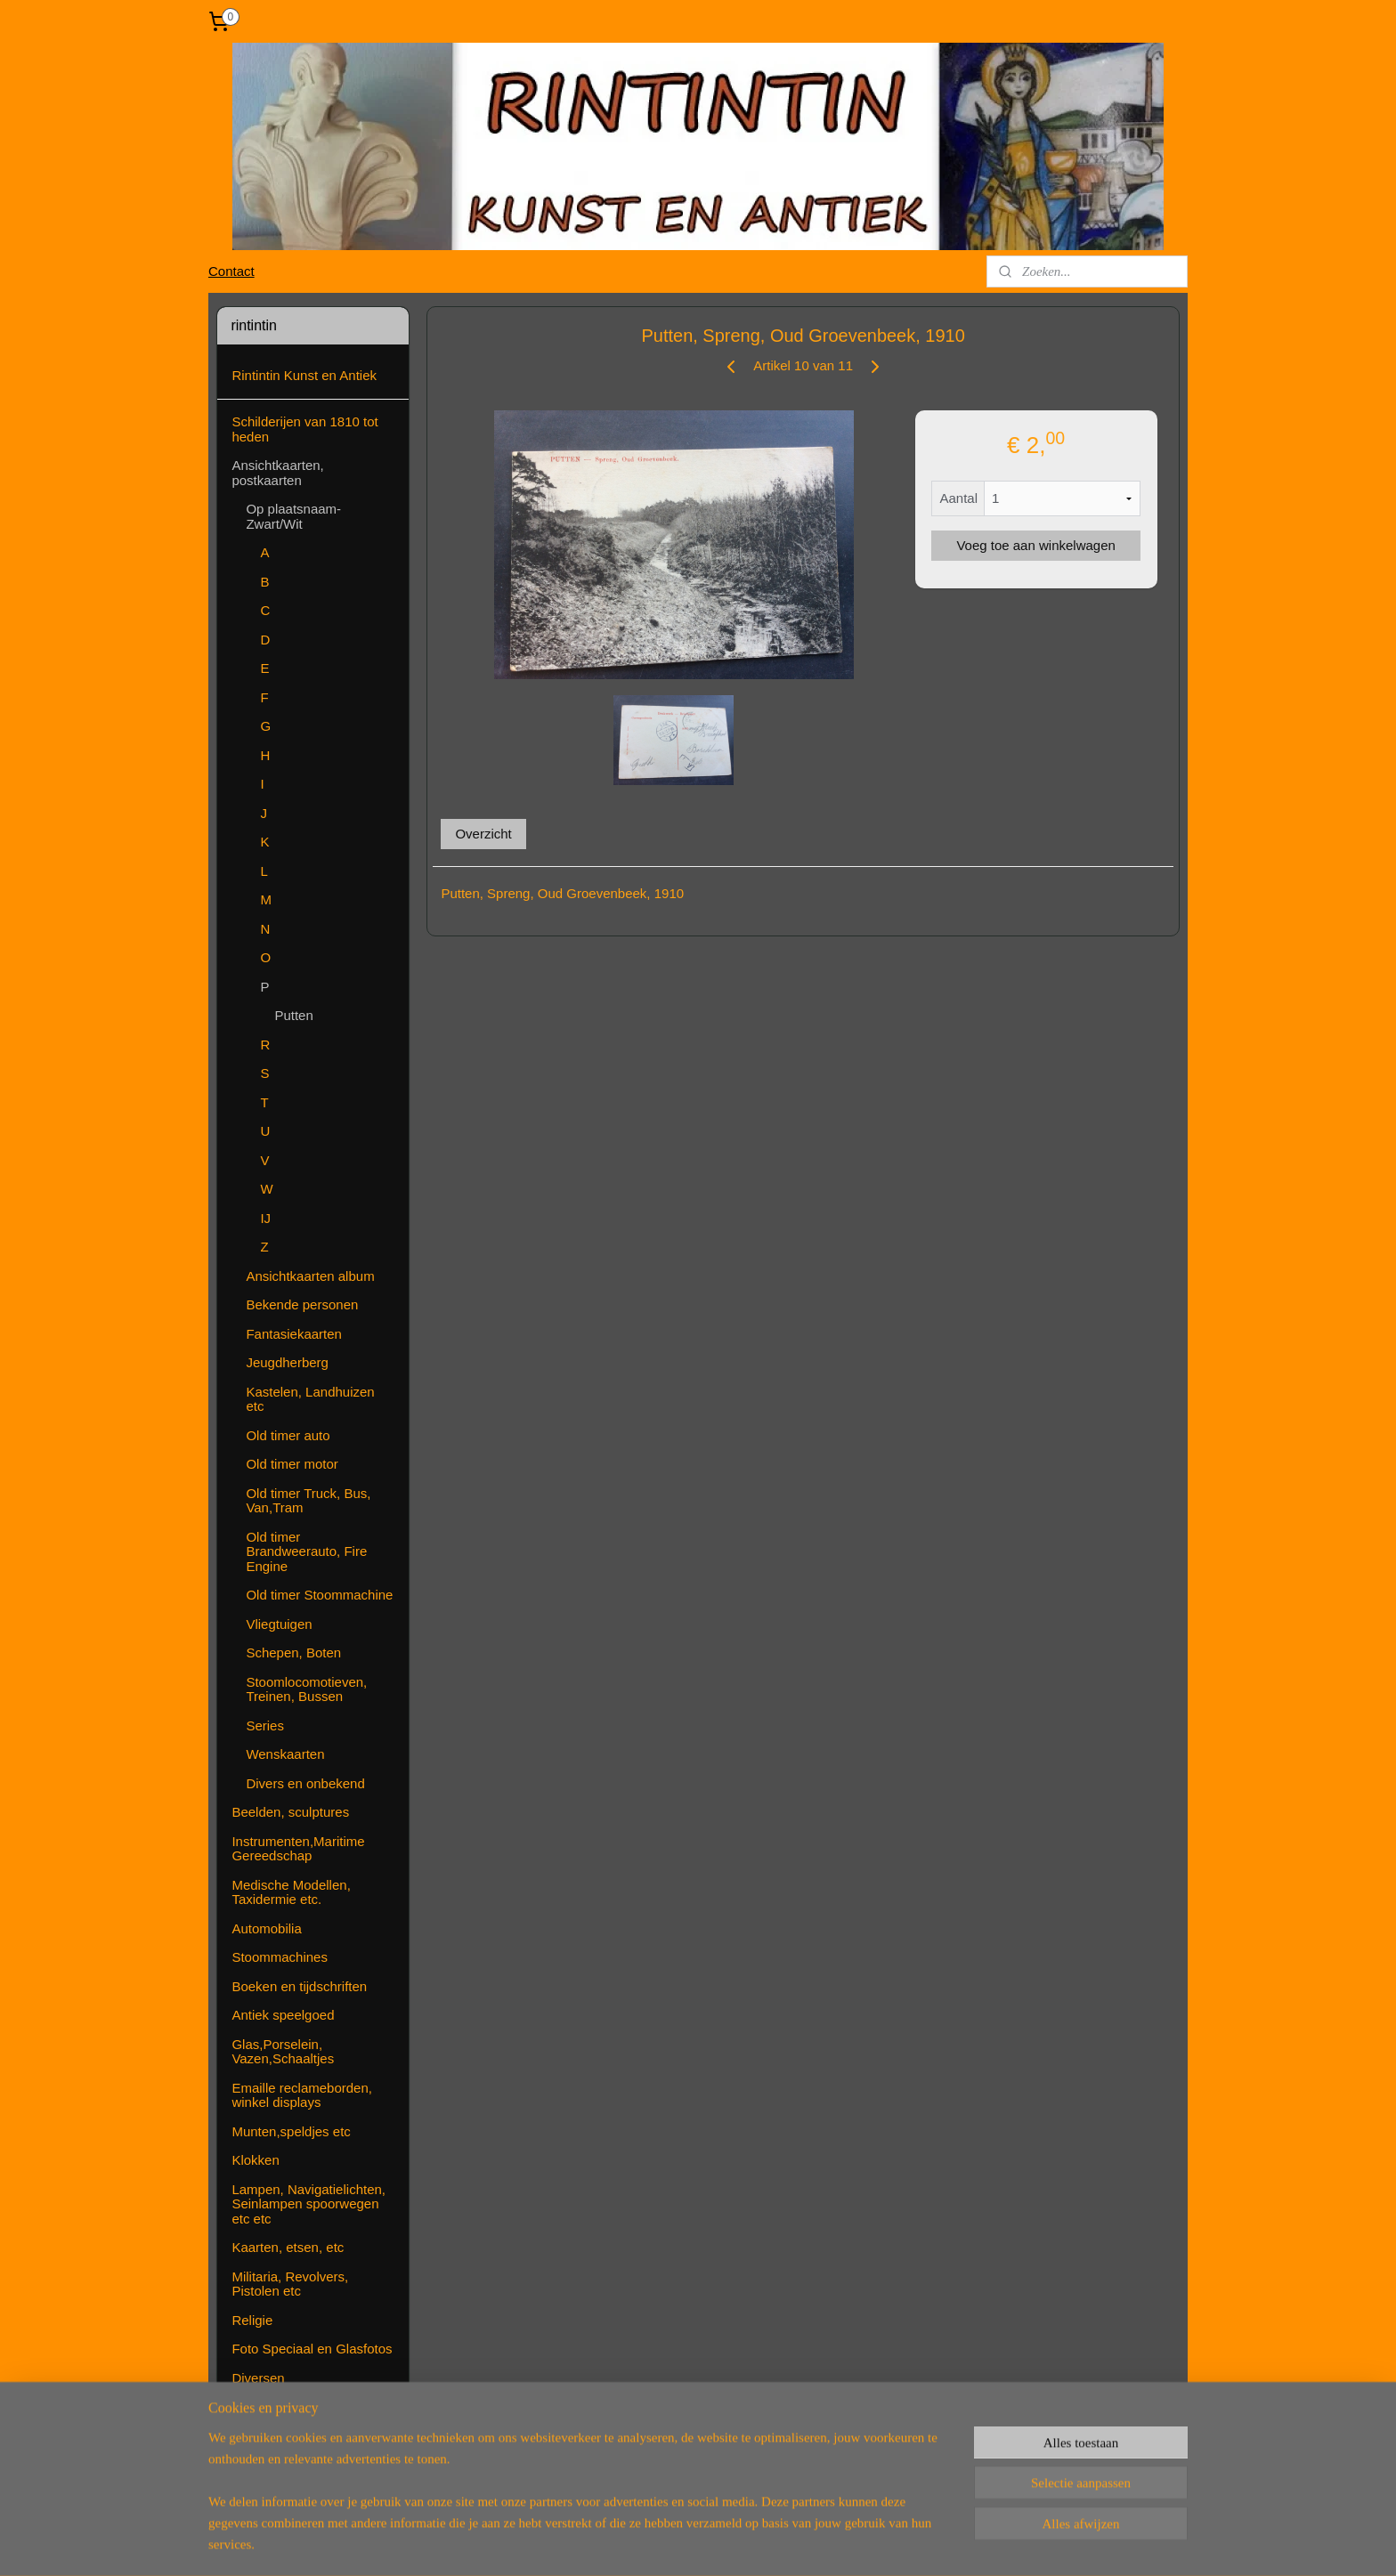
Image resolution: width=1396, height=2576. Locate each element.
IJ (265, 1218)
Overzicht (483, 833)
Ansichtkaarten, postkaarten (277, 473)
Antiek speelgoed (282, 2014)
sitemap (629, 2543)
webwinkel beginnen (719, 2543)
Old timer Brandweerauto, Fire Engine (306, 1551)
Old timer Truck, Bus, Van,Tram (308, 1501)
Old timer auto (287, 1435)
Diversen (257, 2378)
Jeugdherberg (287, 1362)
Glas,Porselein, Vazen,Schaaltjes (282, 2052)
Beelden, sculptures (290, 1811)
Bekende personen (302, 1304)
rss (661, 2543)
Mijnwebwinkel (857, 2543)
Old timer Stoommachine (319, 1594)
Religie (251, 2320)
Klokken (255, 2159)
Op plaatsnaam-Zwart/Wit (293, 516)
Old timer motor (291, 1463)
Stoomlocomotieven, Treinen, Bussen (306, 1689)
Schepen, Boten (293, 1652)
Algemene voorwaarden (301, 2435)
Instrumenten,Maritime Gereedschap (297, 1849)
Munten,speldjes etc (290, 2131)
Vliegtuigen (279, 1624)
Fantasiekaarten (294, 1333)
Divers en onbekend (305, 1783)
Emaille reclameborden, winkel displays (301, 2095)
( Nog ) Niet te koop (289, 2464)
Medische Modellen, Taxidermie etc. (290, 1892)
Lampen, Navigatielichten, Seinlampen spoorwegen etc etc (308, 2204)
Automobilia (266, 1928)
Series (265, 1725)
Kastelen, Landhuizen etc (310, 1399)
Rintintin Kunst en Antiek (304, 375)
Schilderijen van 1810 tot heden (304, 429)
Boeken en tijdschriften (299, 1986)
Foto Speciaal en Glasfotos (311, 2348)
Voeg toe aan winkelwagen (1035, 545)
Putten (293, 1015)
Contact (231, 271)
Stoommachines (279, 1956)
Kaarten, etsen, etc (287, 2247)
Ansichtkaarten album (310, 1276)
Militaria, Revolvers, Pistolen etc (289, 2284)
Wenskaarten (285, 1754)
